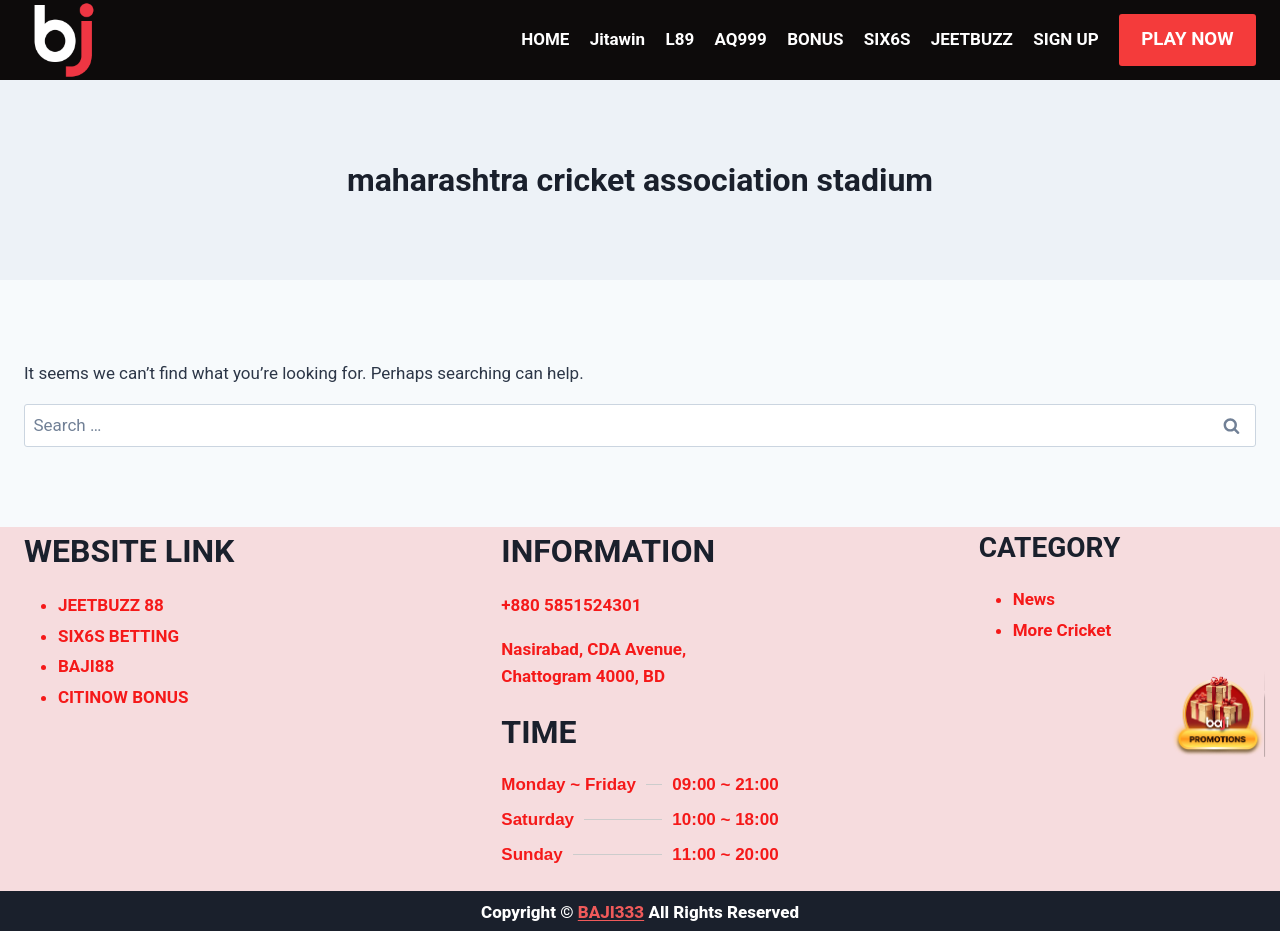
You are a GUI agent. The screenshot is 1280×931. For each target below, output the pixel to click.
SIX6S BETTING (118, 636)
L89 (679, 39)
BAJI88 (86, 666)
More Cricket (1062, 630)
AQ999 (741, 39)
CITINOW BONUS (123, 697)
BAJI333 (611, 912)
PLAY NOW (1187, 39)
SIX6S (887, 39)
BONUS (815, 39)
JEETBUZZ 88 (111, 605)
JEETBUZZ (972, 39)
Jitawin (617, 39)
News (1034, 599)
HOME (545, 39)
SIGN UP (1065, 39)
